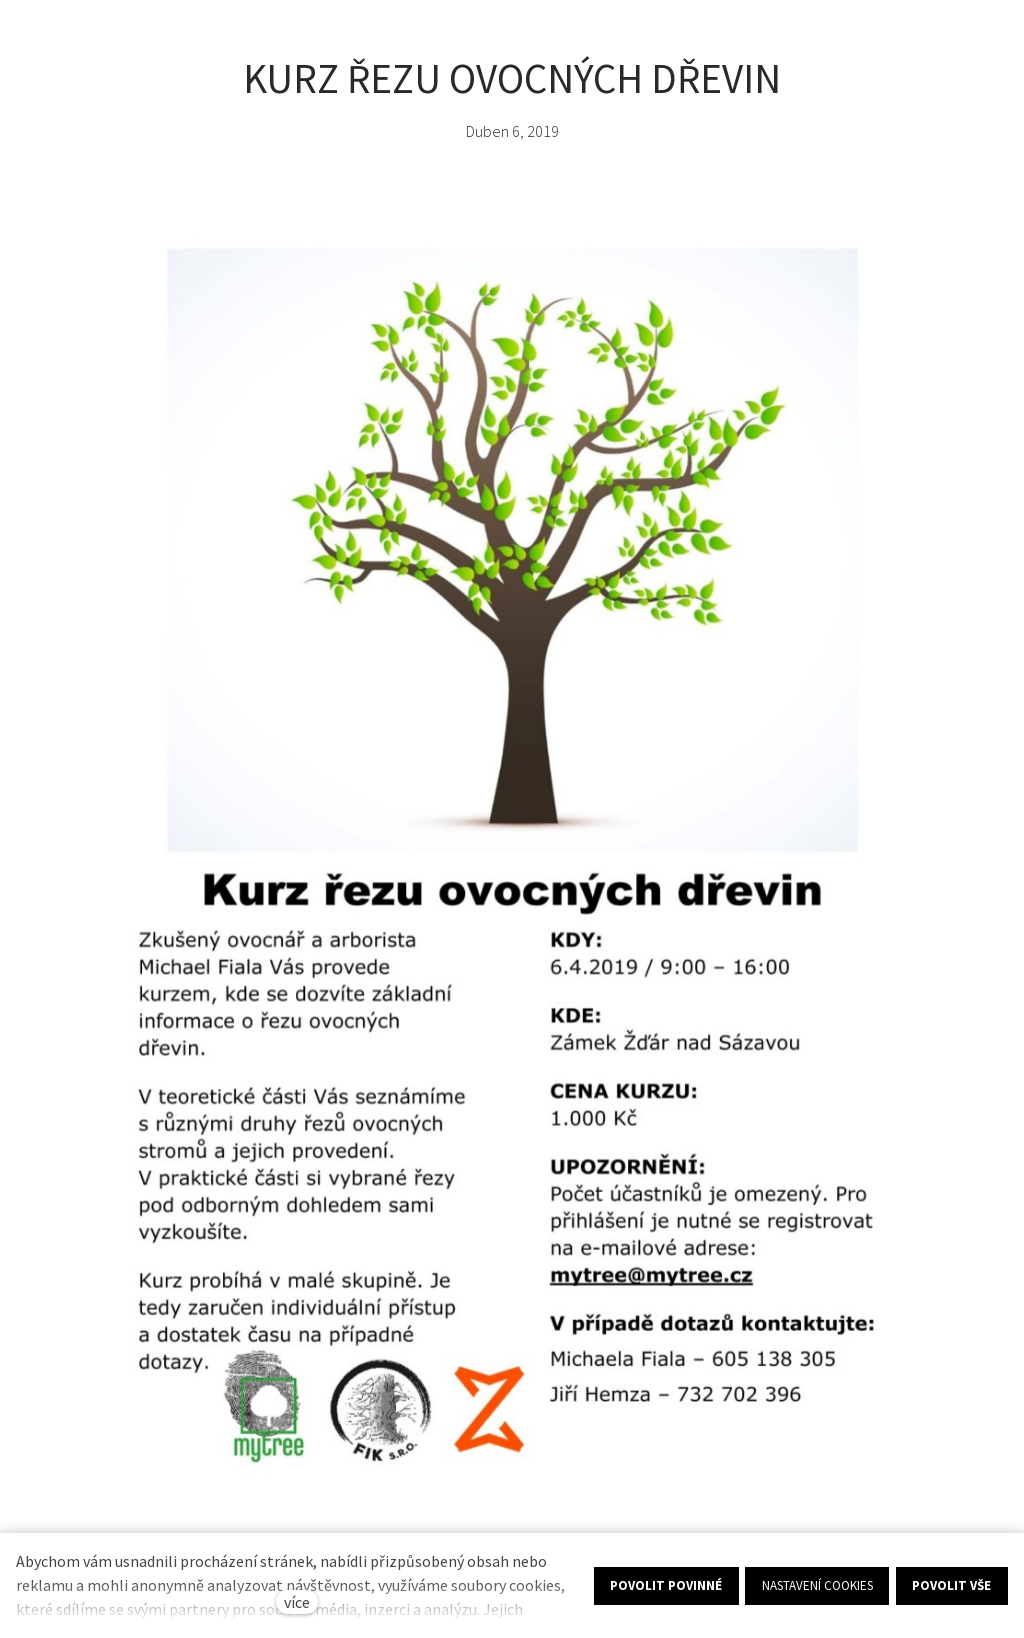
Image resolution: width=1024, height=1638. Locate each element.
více (297, 1602)
